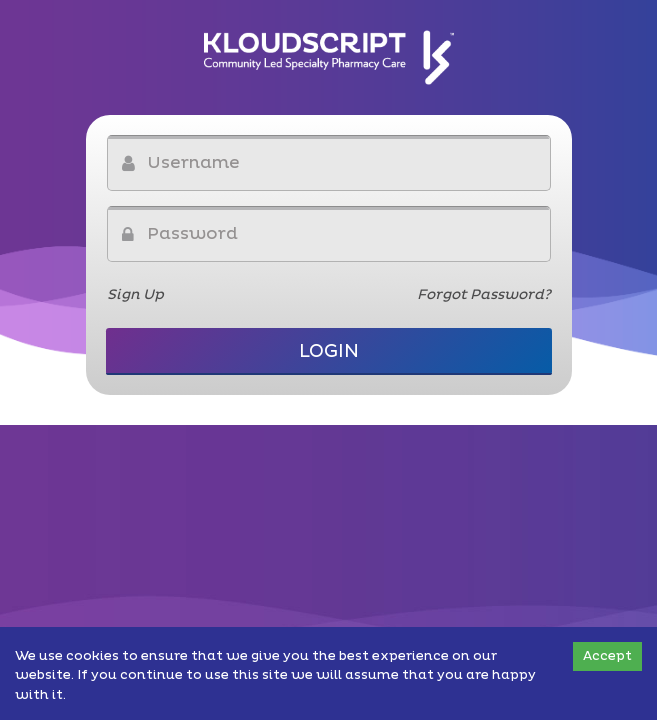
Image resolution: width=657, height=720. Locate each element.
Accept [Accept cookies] (607, 656)
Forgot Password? (484, 294)
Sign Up (135, 294)
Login (329, 351)
